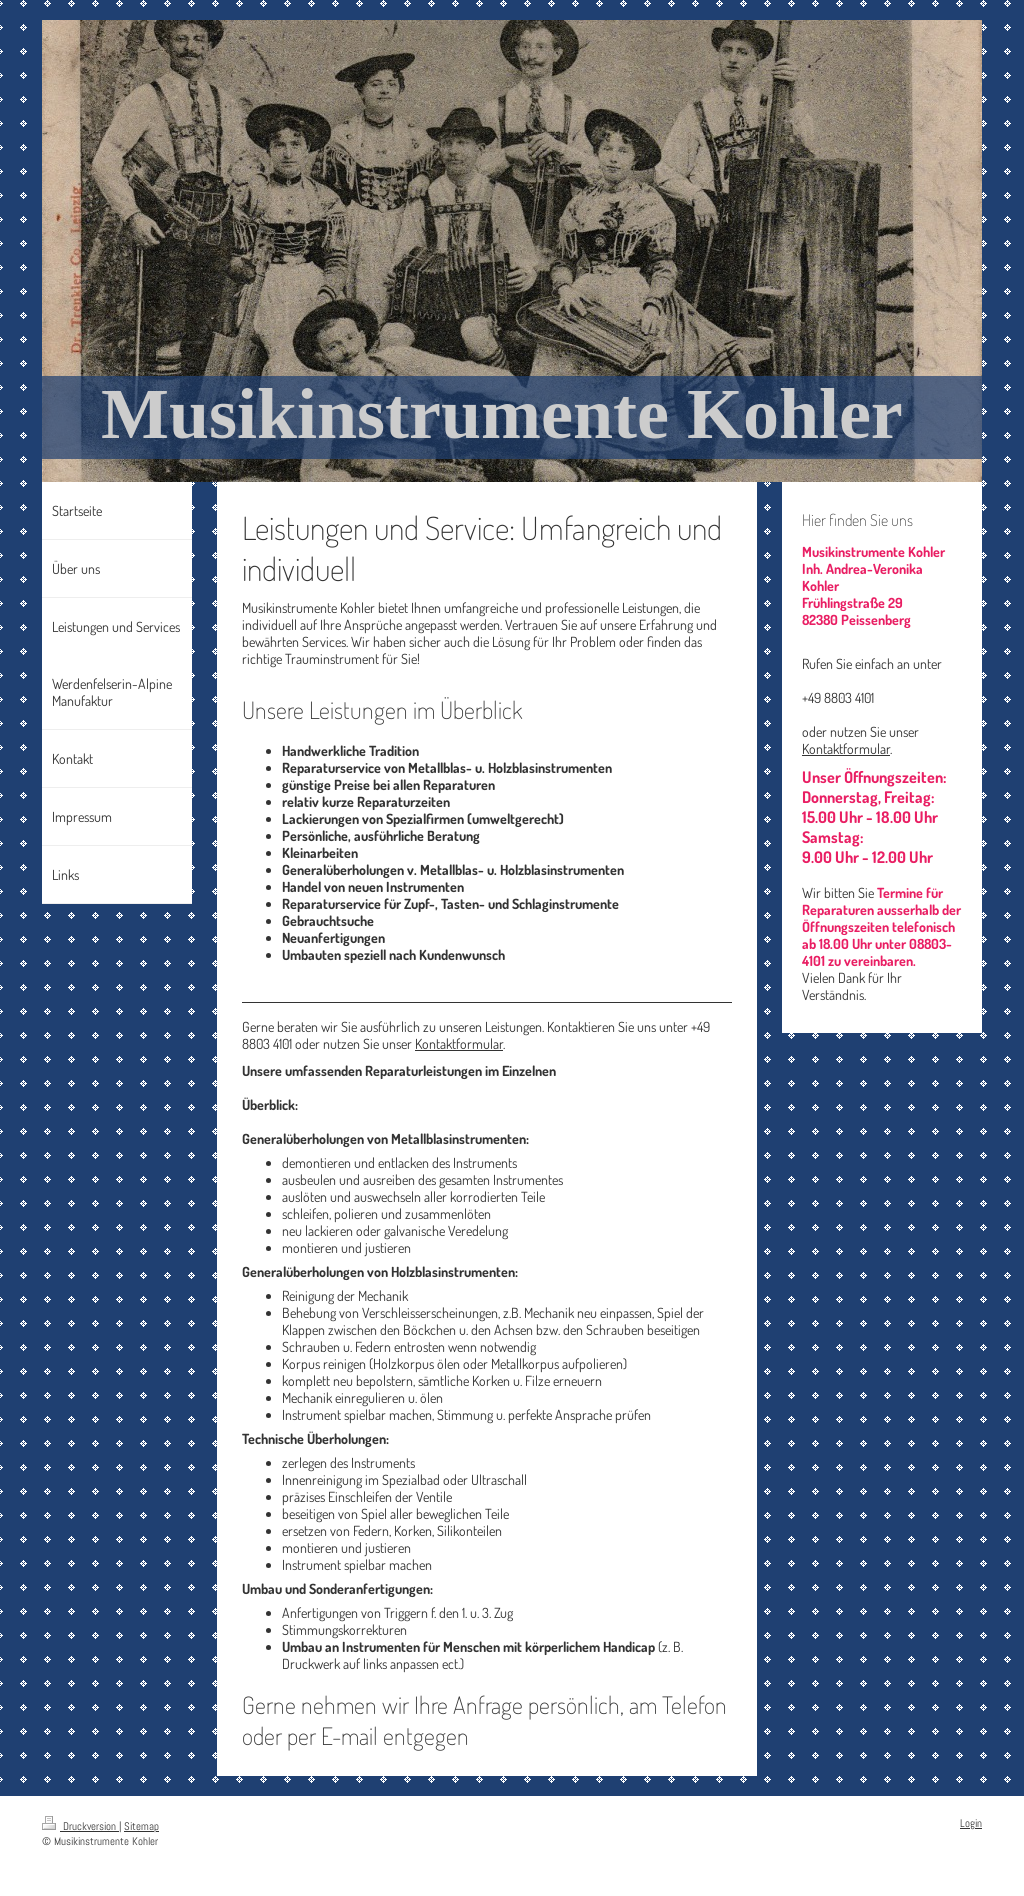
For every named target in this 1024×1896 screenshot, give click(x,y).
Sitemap (141, 1826)
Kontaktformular (459, 1043)
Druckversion (80, 1826)
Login (971, 1823)
